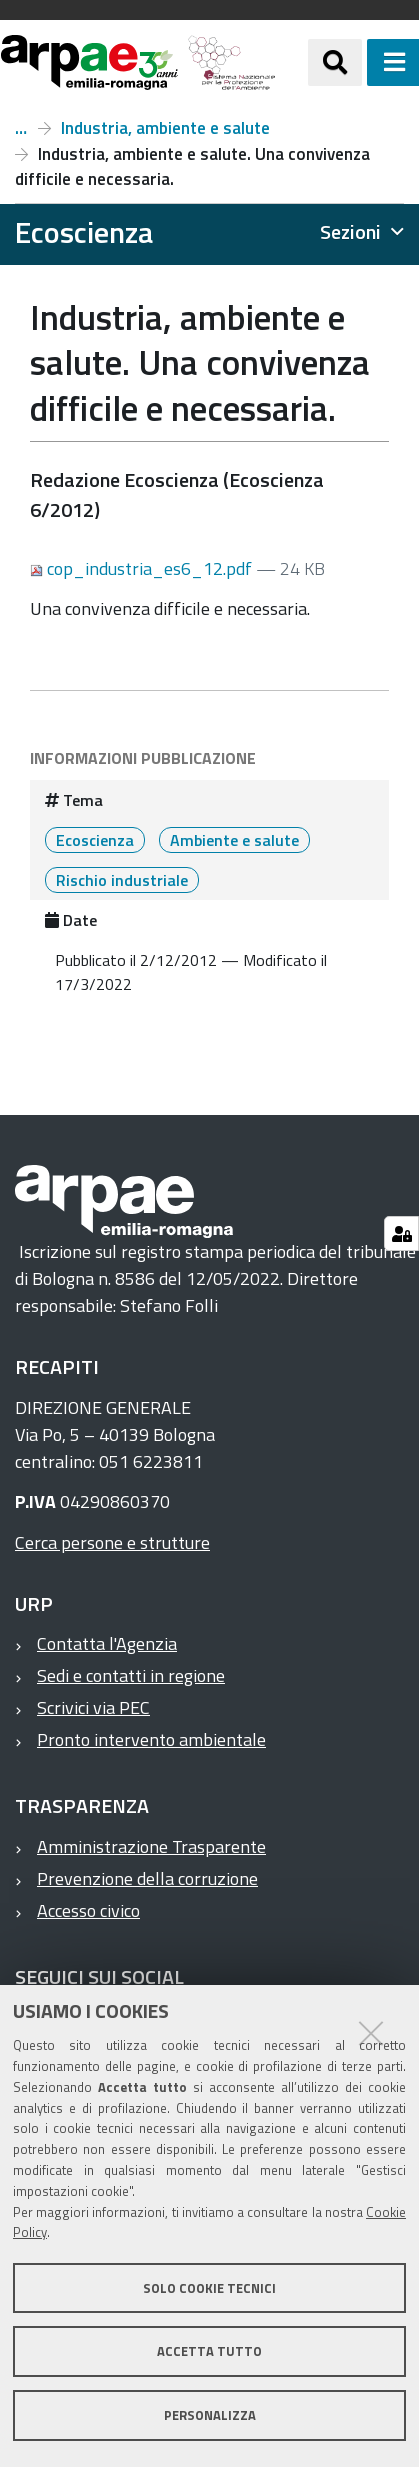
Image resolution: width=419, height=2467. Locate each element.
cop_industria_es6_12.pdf (143, 568)
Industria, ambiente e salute (165, 128)
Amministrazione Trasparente (151, 1846)
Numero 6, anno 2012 (21, 128)
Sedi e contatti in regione (131, 1675)
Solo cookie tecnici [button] (209, 2288)
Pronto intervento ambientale (151, 1739)
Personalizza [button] (210, 2415)
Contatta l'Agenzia (107, 1643)
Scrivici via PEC (93, 1707)
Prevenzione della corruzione (147, 1878)
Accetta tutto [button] (209, 2351)
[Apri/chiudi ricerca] (335, 62)
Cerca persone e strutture (112, 1542)
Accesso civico (88, 1910)
